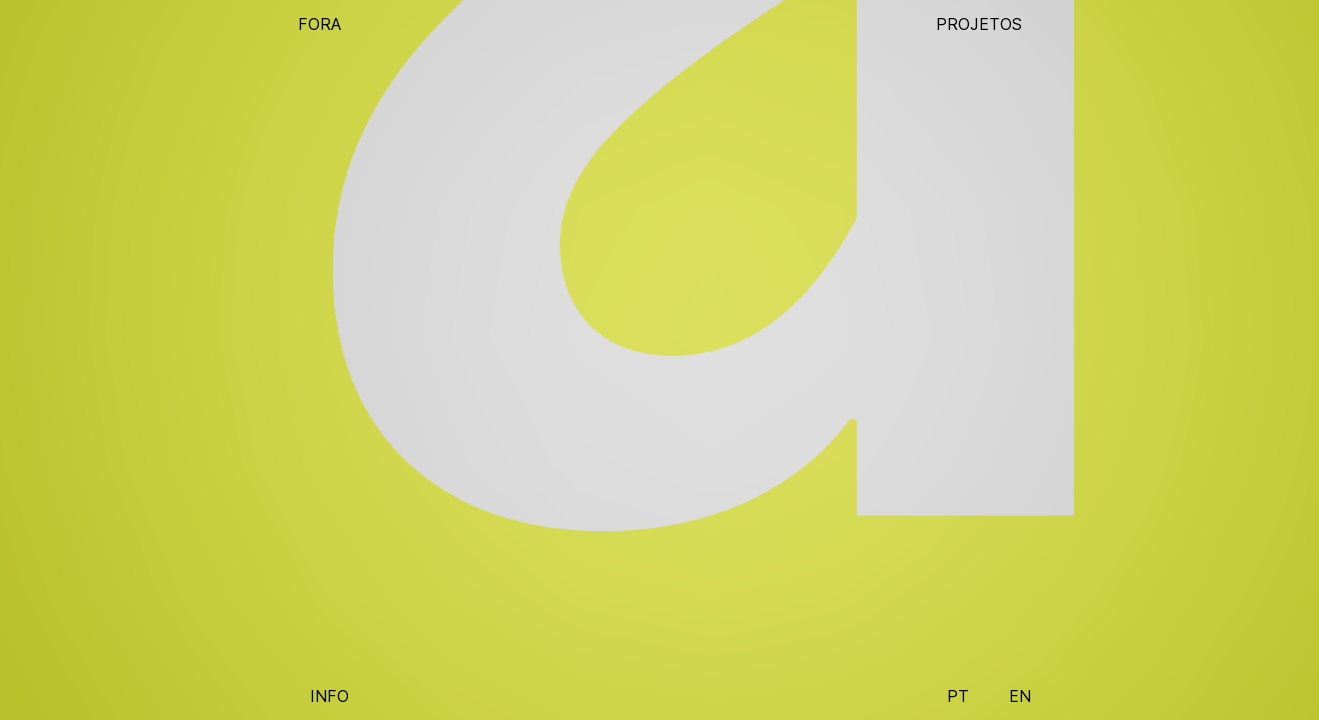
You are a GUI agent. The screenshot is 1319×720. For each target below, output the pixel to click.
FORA (319, 24)
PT (958, 696)
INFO (329, 696)
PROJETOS (979, 24)
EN (1020, 696)
